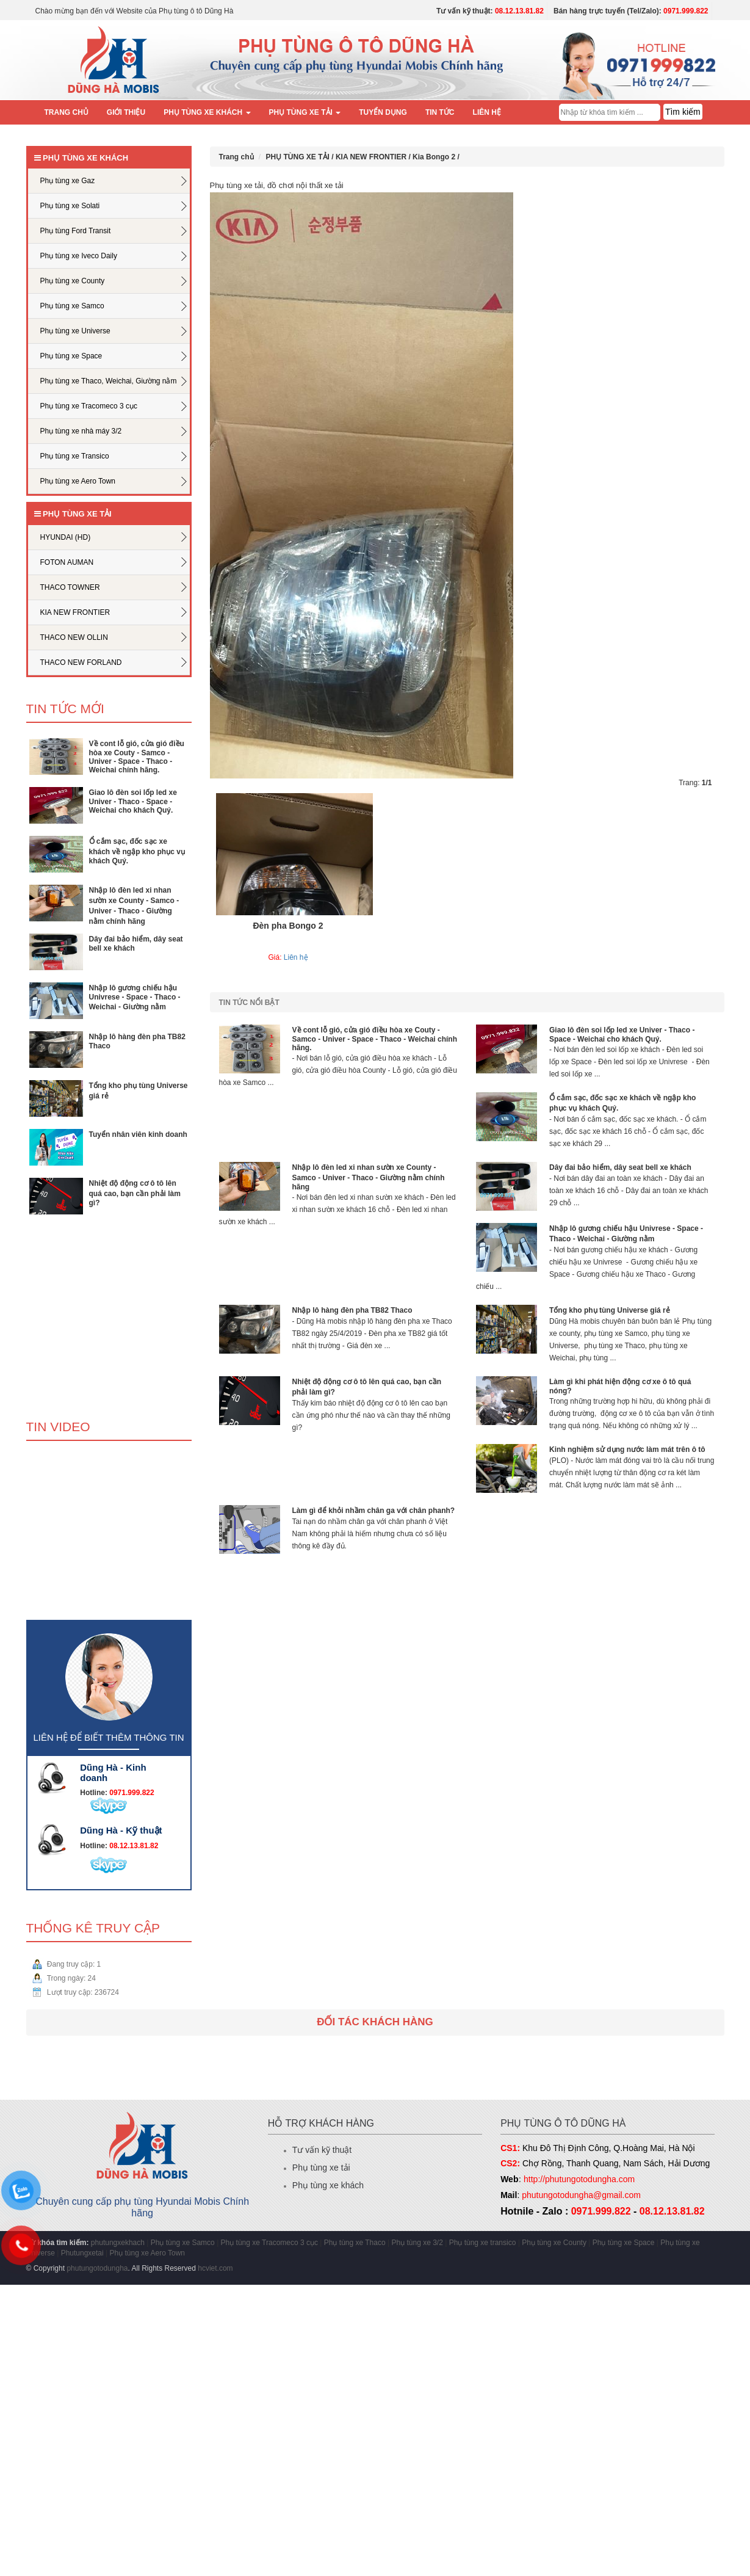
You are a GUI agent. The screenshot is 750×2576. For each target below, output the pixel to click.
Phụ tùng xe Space (624, 2242)
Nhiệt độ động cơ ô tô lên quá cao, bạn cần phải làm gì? (135, 1193)
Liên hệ (487, 112)
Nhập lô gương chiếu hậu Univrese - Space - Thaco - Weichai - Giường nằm (135, 997)
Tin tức (440, 112)
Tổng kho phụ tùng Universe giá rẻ (609, 1310)
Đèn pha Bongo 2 (288, 926)
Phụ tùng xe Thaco (355, 2242)
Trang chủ (66, 112)
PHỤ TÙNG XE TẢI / (301, 157)
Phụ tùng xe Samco (183, 2242)
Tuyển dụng (383, 112)
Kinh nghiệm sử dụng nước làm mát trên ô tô (627, 1449)
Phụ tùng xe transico (482, 2242)
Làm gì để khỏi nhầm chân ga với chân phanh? (373, 1510)
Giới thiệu (126, 112)
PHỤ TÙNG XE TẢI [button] (305, 112)
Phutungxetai (82, 2253)
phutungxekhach (118, 2242)
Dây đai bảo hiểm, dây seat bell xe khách (620, 1167)
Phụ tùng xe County (554, 2242)
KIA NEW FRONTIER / (374, 157)
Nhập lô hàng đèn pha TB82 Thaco (352, 1310)
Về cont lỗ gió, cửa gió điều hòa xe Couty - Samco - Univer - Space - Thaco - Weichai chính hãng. (136, 756)
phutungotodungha (97, 2268)
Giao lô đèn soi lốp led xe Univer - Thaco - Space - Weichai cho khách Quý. (133, 801)
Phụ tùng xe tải (321, 2167)
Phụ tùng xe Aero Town (148, 2253)
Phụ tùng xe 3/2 (416, 2242)
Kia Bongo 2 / (436, 157)
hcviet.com (215, 2268)
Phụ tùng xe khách (328, 2185)
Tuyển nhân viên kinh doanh (138, 1134)
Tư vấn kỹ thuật (322, 2150)
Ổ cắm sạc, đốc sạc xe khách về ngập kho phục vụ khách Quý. (137, 851)
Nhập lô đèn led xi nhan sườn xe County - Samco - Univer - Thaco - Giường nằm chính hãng (368, 1177)
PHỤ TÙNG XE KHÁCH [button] (207, 112)
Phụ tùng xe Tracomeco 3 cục (270, 2242)
